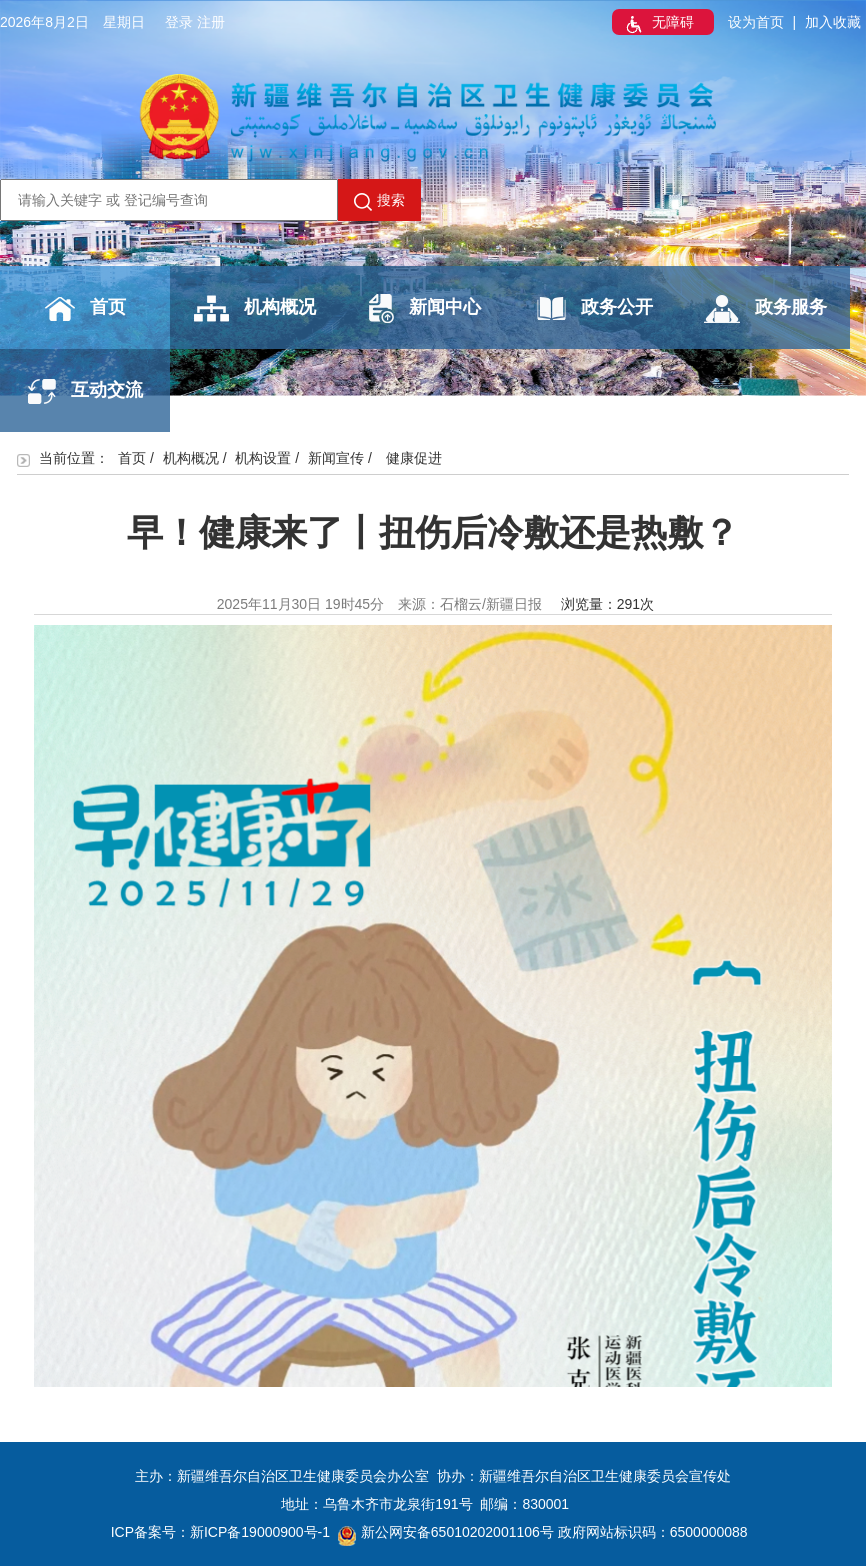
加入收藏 (833, 22)
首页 (85, 309)
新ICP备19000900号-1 (260, 1532)
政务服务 (765, 309)
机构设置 (263, 458)
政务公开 (595, 308)
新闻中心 (425, 308)
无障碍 (658, 24)
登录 (179, 22)
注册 (211, 22)
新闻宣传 (336, 458)
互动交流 (85, 391)
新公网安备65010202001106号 (446, 1532)
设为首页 (756, 22)
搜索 (379, 201)
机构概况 (255, 308)
